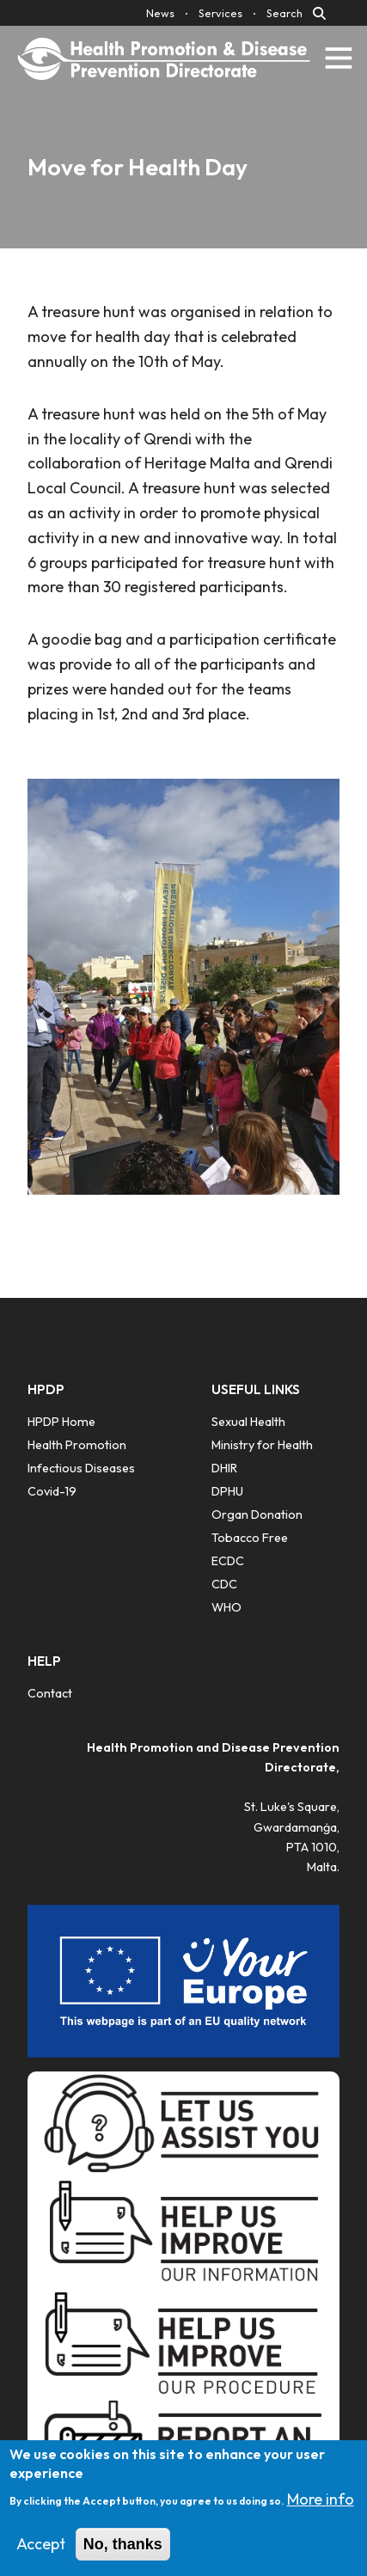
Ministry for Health (262, 1445)
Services (220, 13)
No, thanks (122, 2555)
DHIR (224, 1468)
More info (320, 2511)
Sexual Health (248, 1421)
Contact (50, 1693)
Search (284, 13)
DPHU (227, 1491)
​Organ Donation (257, 1514)
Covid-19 (52, 1491)
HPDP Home (61, 1421)
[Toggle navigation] (338, 58)
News (160, 13)
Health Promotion (77, 1445)
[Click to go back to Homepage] (164, 58)
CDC (224, 1584)
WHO (226, 1607)
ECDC (227, 1561)
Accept (40, 2555)
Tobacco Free (249, 1537)
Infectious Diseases (81, 1468)
